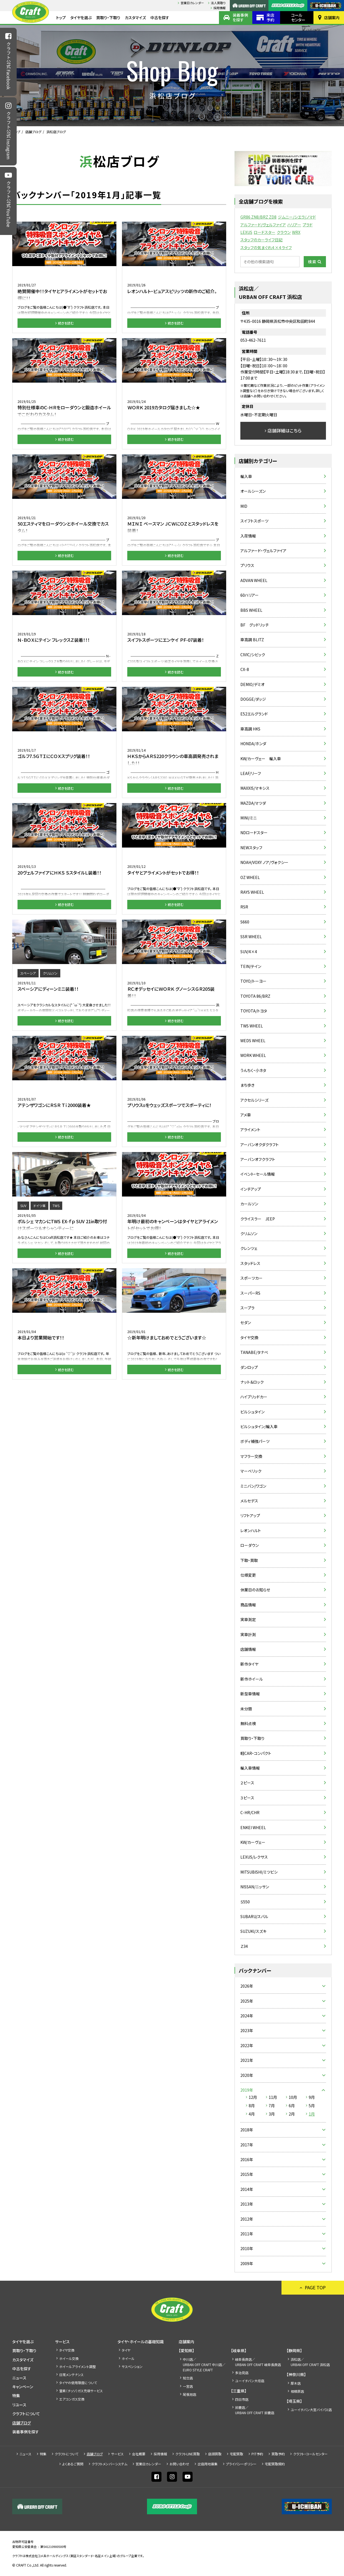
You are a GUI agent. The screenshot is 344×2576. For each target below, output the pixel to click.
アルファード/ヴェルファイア (263, 224)
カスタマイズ (135, 17)
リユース (19, 2404)
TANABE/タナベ (254, 1352)
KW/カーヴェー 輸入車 (260, 758)
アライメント (250, 1129)
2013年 (246, 2204)
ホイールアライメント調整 (77, 2366)
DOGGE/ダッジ (253, 699)
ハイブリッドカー (253, 1397)
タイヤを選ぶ (81, 17)
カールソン (249, 1204)
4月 (252, 2114)
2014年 (246, 2189)
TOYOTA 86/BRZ (255, 996)
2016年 (246, 2159)
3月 (272, 2114)
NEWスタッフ (251, 847)
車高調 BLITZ (252, 639)
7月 (272, 2105)
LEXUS (246, 232)
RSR (244, 907)
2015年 (246, 2174)
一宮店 (188, 2386)
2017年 (246, 2145)
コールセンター (298, 17)
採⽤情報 (219, 8)
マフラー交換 (251, 1456)
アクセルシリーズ (254, 1100)
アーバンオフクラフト (257, 1159)
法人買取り (218, 3)
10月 (293, 2097)
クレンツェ (248, 1248)
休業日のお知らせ (255, 1589)
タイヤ (126, 2350)
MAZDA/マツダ (253, 803)
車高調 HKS (250, 729)
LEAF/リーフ (250, 773)
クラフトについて (26, 2413)
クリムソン (248, 1233)
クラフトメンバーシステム (109, 2463)
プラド (308, 224)
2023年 (246, 2030)
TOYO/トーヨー (253, 981)
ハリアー (294, 224)
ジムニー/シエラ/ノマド (297, 217)
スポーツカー (251, 1278)
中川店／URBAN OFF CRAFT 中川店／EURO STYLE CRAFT (204, 2364)
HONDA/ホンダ (253, 743)
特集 (16, 2395)
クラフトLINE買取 (187, 2453)
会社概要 (138, 2453)
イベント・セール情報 (257, 1174)
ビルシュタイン (252, 1412)
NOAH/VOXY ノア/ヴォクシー (264, 862)
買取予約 (278, 2453)
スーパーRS (250, 1293)
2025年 (246, 2001)
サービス (62, 2341)
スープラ (247, 1308)
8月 (252, 2105)
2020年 (246, 2075)
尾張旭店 (189, 2394)
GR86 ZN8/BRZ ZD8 (258, 217)
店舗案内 (332, 17)
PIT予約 (257, 2453)
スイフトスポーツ (254, 521)
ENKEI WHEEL (253, 1827)
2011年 (246, 2233)
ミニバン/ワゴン (253, 1486)
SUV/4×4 (248, 951)
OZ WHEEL (250, 877)
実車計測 (248, 1634)
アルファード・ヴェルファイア (263, 550)
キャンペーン (22, 2386)
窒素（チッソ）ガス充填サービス (81, 2390)
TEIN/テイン (250, 966)
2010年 (246, 2248)
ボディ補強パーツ (255, 1441)
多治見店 (241, 2372)
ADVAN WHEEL (253, 580)
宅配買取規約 (275, 2463)
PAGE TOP (315, 2287)
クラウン (284, 232)
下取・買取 (249, 1560)
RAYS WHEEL (252, 892)
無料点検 (248, 1723)
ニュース (19, 2378)
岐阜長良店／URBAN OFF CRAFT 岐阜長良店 (258, 2362)
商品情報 (248, 1604)
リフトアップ (250, 1515)
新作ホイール (251, 1679)
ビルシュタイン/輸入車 (259, 1426)
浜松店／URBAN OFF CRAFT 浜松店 (310, 2362)
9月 (312, 2097)
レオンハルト (250, 1530)
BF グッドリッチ (254, 625)
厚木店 (296, 2383)
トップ (61, 17)
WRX (296, 232)
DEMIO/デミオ (252, 684)
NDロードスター (254, 832)
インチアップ (250, 1189)
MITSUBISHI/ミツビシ (259, 1872)
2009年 (246, 2263)
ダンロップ (249, 1367)
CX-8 (244, 669)
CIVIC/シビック (252, 654)
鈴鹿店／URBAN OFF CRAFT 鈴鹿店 (254, 2410)
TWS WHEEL (251, 1026)
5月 (312, 2105)
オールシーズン (253, 491)
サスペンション (132, 2366)
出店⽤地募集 (208, 2463)
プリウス (247, 565)
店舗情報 (248, 1649)
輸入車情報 (250, 1768)
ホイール (128, 2358)
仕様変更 (248, 1575)
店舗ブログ (33, 131)
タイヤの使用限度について (78, 2382)
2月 (292, 2114)
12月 (253, 2097)
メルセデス (249, 1501)
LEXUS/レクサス (254, 1857)
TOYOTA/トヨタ (253, 1011)
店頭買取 (214, 2453)
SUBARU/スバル (254, 1916)
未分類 (246, 1708)
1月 (312, 2114)
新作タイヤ (249, 1664)
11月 (273, 2097)
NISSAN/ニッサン (254, 1886)
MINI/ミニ (248, 818)
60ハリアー (249, 595)
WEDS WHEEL (252, 1040)
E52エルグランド (254, 714)
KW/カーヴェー (252, 1842)
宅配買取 (236, 2453)
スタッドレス (250, 1263)
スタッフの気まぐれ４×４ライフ (266, 247)
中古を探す (159, 17)
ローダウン (249, 1545)
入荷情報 (248, 536)
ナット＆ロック (252, 1382)
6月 (292, 2105)
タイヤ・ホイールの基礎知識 (141, 2341)
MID (243, 506)
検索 (312, 261)
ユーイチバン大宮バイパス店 (311, 2409)
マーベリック (250, 1471)
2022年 (246, 2045)
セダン (245, 1322)
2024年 (246, 2015)
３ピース (247, 1797)
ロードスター (264, 232)
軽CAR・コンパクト (255, 1753)
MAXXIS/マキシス (255, 788)
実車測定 (248, 1619)
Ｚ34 (244, 1946)
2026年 (246, 1986)
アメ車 (245, 1115)
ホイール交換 (69, 2358)
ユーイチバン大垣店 (249, 2380)
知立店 (188, 2378)
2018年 (246, 2129)
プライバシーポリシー (241, 2463)
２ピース (247, 1782)
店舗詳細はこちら (284, 430)
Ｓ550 (245, 1901)
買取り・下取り (108, 17)
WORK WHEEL (253, 1055)
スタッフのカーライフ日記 (261, 239)
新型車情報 (250, 1693)
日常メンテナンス (71, 2374)
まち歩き (247, 1085)
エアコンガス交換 (71, 2399)
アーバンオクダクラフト (259, 1144)
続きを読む (66, 323)
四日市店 (241, 2399)
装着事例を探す (240, 17)
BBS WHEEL (251, 610)
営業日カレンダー (192, 3)
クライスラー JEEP (257, 1219)
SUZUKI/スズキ (253, 1931)
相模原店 (297, 2391)
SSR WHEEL (251, 936)
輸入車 (246, 476)
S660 (244, 922)
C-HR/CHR (250, 1812)
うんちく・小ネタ (253, 1070)
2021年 (246, 2060)
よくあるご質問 (72, 2463)
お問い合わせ (179, 2463)
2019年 (246, 2090)
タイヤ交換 (249, 1337)
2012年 (246, 2219)
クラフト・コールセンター (310, 2453)
